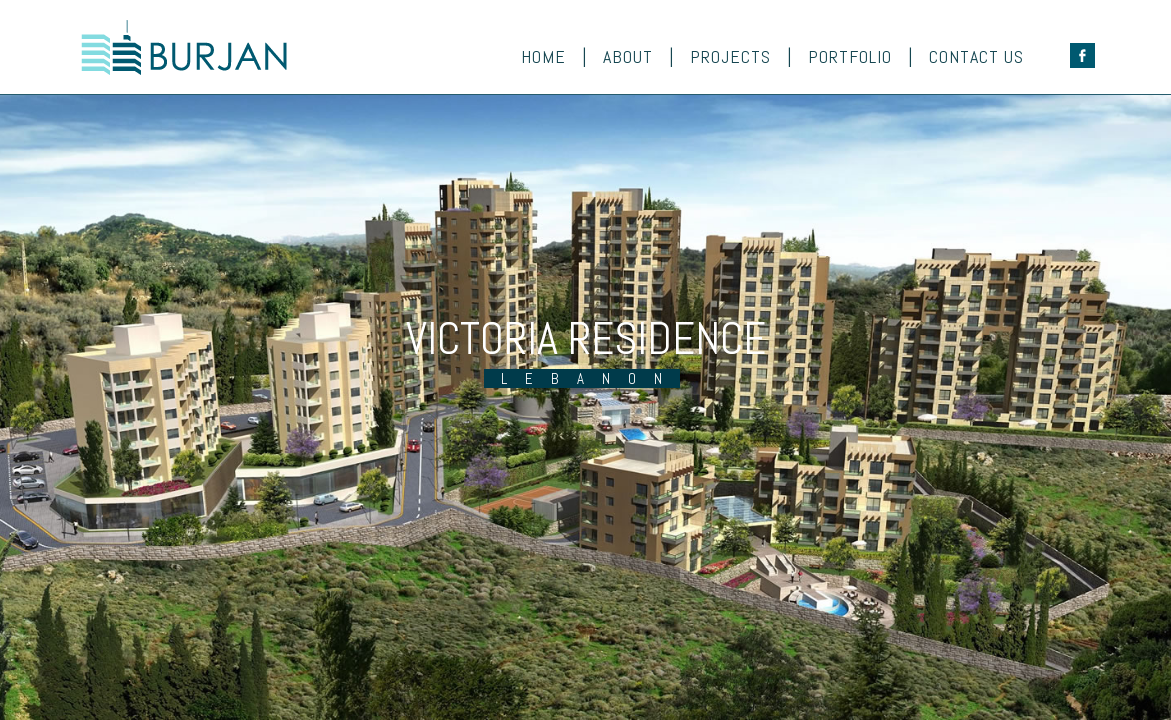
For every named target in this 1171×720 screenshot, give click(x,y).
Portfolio (850, 56)
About (628, 56)
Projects (730, 56)
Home (543, 56)
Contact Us (976, 56)
